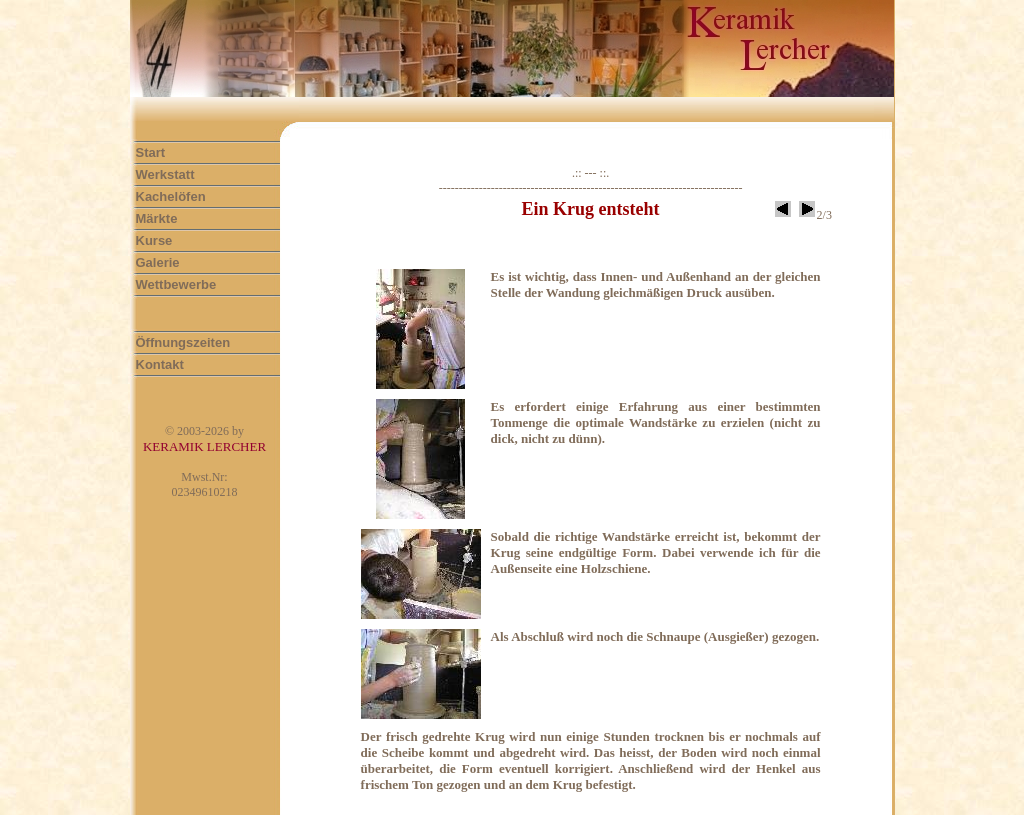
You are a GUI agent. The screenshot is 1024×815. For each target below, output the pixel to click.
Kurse (154, 240)
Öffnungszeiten (183, 342)
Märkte (157, 218)
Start (151, 152)
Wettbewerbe (176, 284)
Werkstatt (165, 174)
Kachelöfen (171, 196)
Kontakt (160, 364)
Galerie (158, 262)
